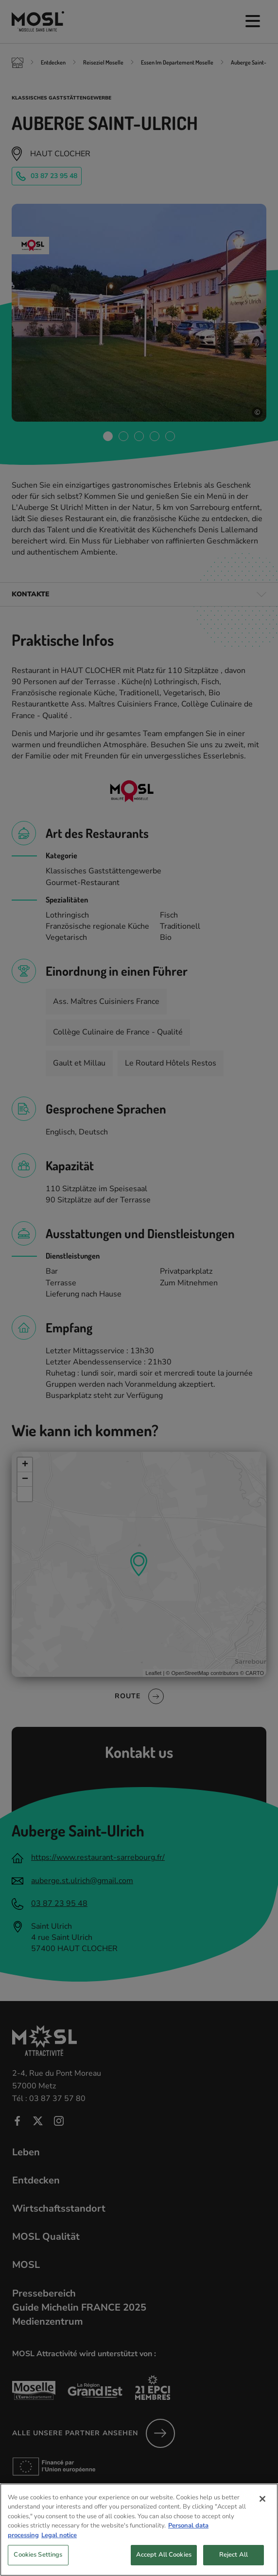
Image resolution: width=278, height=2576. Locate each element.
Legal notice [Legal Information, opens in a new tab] (59, 2550)
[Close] (262, 2514)
